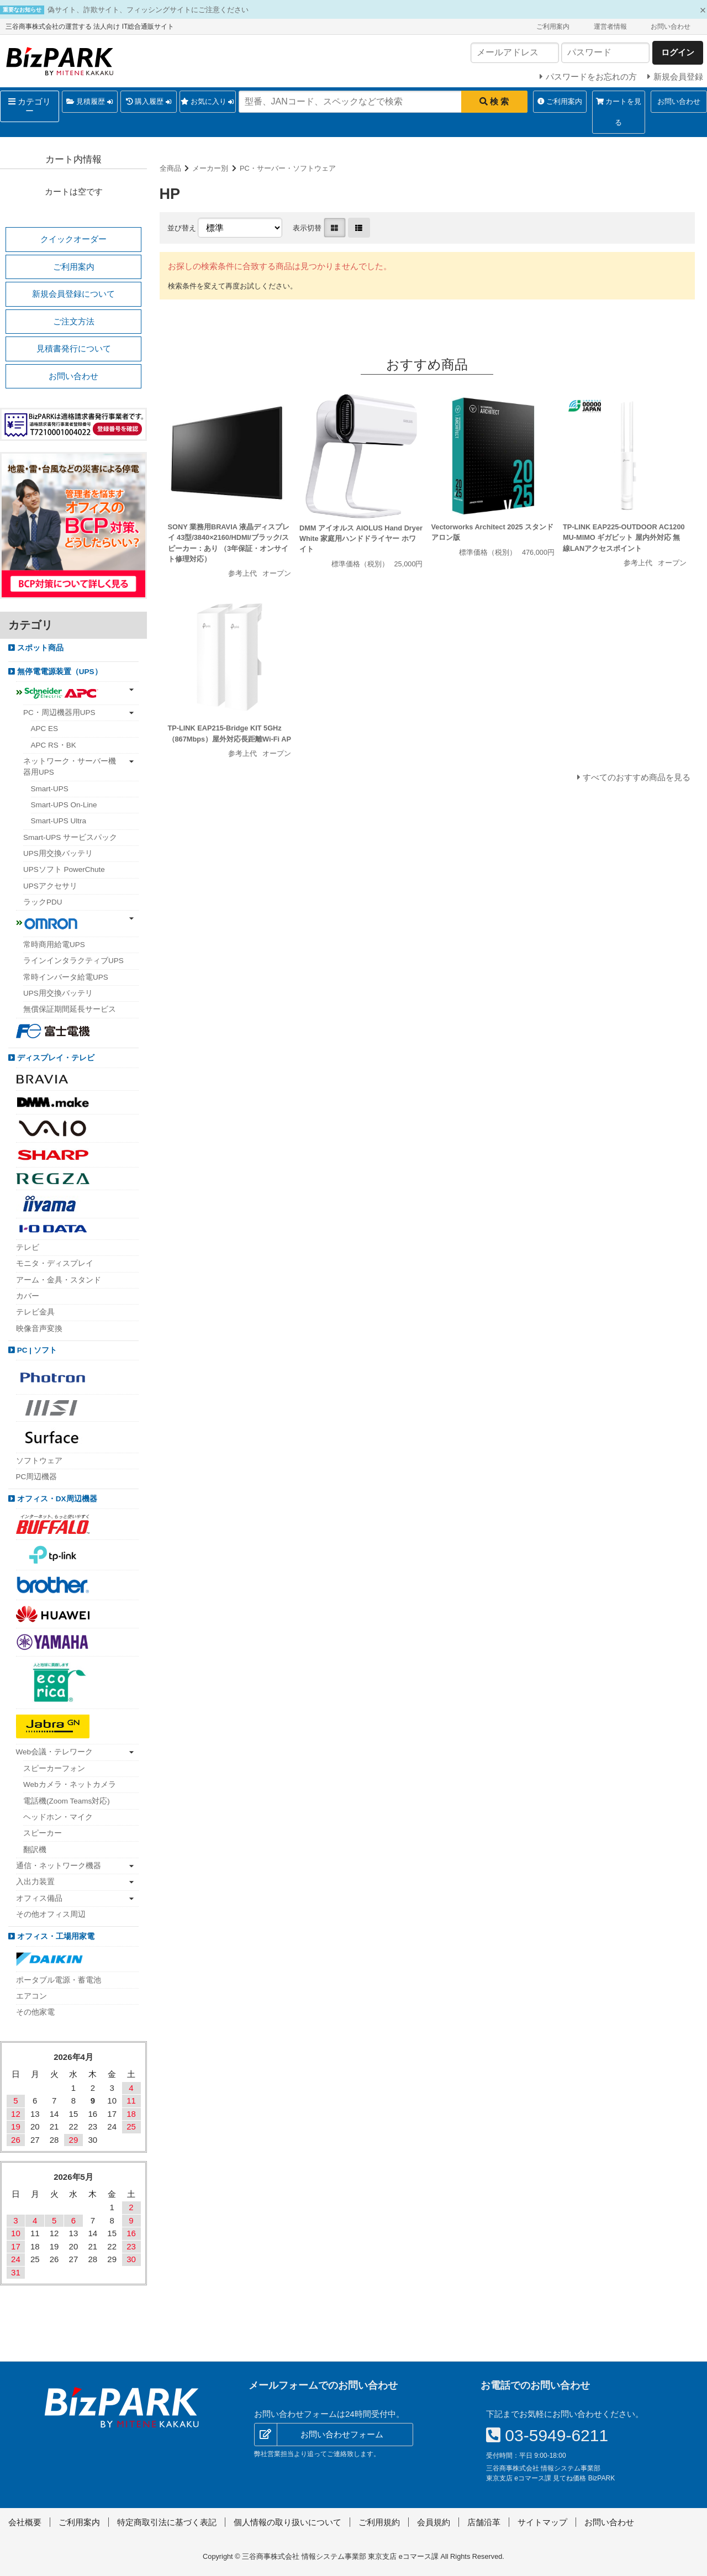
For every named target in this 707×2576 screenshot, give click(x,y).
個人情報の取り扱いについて (287, 2522)
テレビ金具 (35, 1312)
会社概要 (24, 2522)
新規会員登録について (73, 293)
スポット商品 (39, 648)
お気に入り (207, 101)
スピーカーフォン (54, 1768)
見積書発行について (73, 348)
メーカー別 (210, 168)
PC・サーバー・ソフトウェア (288, 168)
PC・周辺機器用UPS (59, 712)
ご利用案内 (552, 26)
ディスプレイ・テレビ (54, 1058)
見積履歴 (89, 101)
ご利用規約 (379, 2522)
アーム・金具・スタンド (58, 1280)
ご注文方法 (73, 321)
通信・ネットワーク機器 (58, 1866)
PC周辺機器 (36, 1477)
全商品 (170, 168)
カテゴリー (29, 106)
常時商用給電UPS (54, 944)
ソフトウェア (39, 1461)
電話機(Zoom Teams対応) (66, 1801)
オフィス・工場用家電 (54, 1936)
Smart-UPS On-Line (64, 805)
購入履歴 (149, 101)
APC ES (45, 728)
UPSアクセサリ (50, 886)
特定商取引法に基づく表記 (167, 2522)
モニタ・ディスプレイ (54, 1263)
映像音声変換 (39, 1328)
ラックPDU (42, 902)
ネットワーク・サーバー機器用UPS (69, 766)
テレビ (27, 1247)
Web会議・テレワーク (54, 1752)
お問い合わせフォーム (341, 2434)
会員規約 (433, 2522)
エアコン (31, 1996)
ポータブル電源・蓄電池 (58, 1980)
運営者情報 (610, 26)
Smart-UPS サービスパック (70, 837)
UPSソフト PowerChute (64, 869)
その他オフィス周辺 (51, 1914)
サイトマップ (542, 2522)
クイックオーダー (73, 239)
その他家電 (35, 2012)
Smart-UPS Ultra (59, 821)
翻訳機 (34, 1850)
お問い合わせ (670, 26)
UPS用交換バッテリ (58, 853)
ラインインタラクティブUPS (73, 960)
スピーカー (42, 1833)
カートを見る (619, 112)
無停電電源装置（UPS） (58, 671)
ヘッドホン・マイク (58, 1817)
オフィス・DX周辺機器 (56, 1499)
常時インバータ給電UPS (65, 977)
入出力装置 (35, 1882)
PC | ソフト (36, 1350)
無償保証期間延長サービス (69, 1009)
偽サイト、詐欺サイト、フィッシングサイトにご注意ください (148, 10)
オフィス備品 (39, 1898)
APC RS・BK (53, 745)
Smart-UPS (49, 789)
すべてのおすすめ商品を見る (636, 777)
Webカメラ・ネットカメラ (69, 1784)
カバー (27, 1296)
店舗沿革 (483, 2522)
